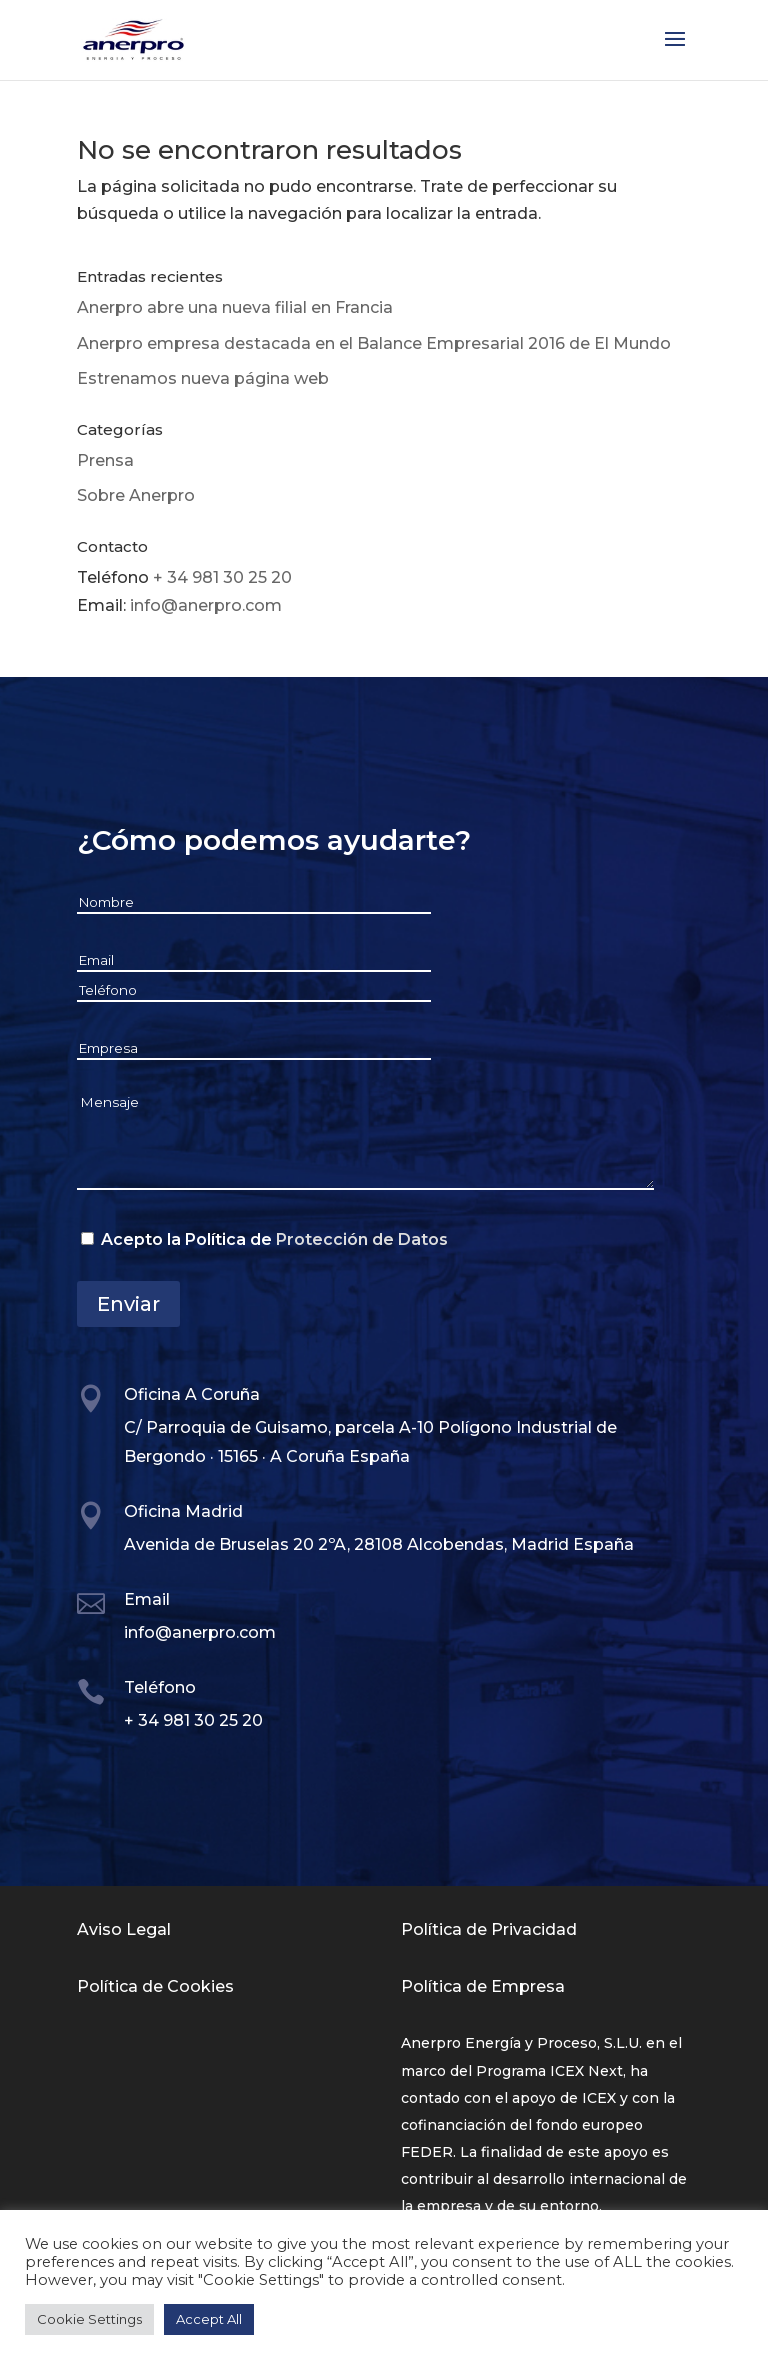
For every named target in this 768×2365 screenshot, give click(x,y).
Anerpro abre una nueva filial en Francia (235, 307)
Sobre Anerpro (136, 495)
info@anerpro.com (206, 605)
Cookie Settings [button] (89, 2319)
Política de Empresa (483, 1986)
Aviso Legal (124, 1929)
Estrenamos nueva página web (203, 378)
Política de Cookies (155, 1986)
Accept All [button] (209, 2319)
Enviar (128, 1304)
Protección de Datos (362, 1239)
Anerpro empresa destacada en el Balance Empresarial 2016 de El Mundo (374, 343)
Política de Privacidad (489, 1929)
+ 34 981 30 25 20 (222, 577)
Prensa (105, 460)
